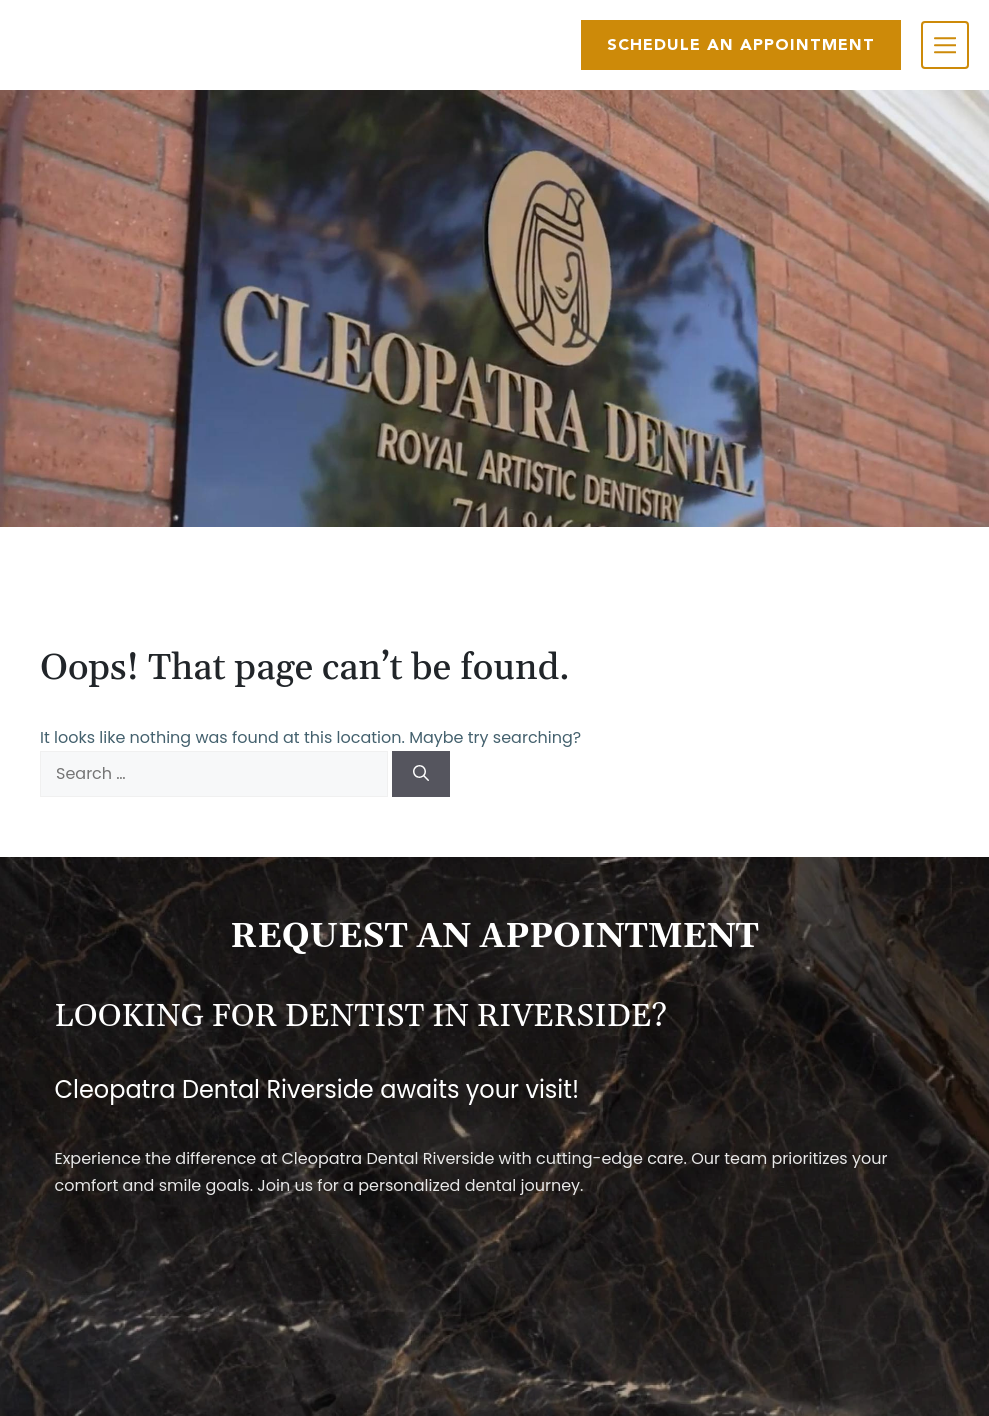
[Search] (421, 774)
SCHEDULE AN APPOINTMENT (741, 44)
